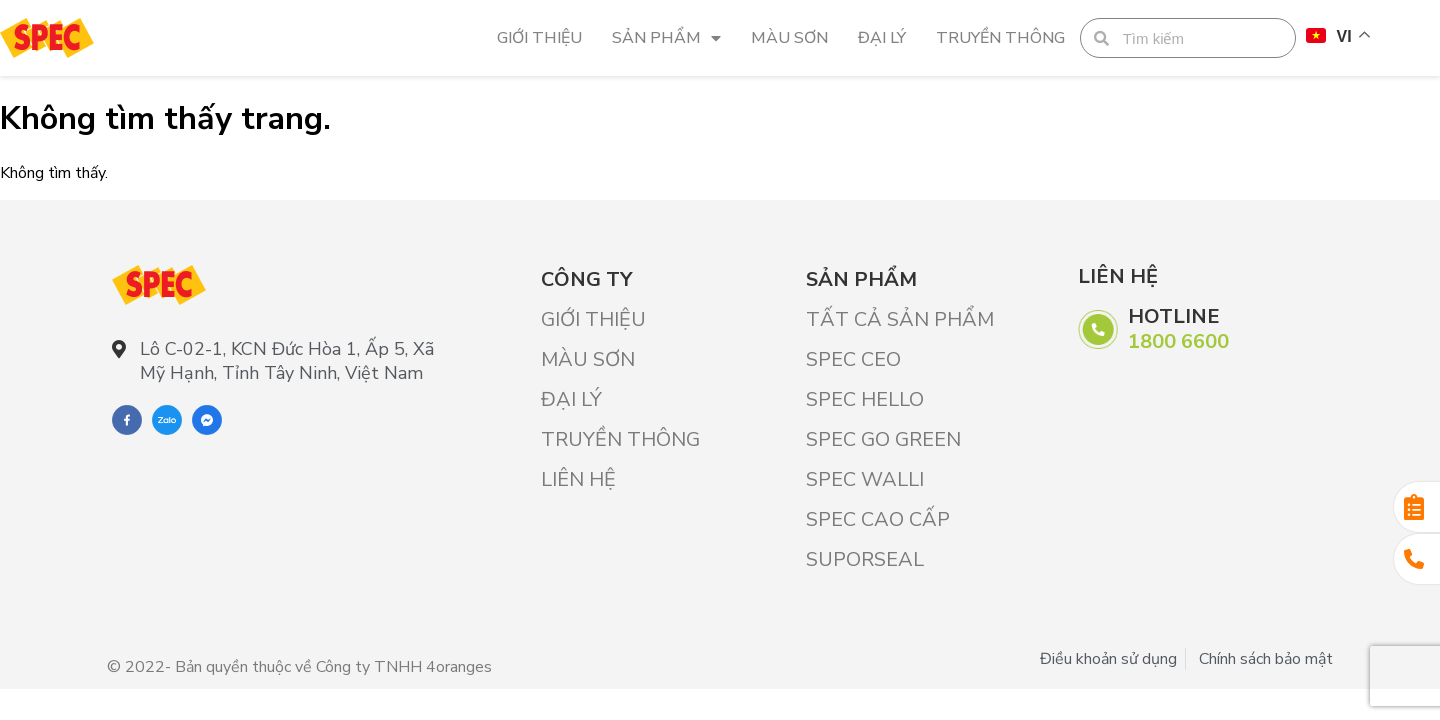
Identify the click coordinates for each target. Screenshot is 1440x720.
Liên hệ (578, 479)
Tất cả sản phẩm (900, 319)
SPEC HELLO (865, 399)
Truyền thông (1000, 38)
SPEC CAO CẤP (878, 519)
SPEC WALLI (865, 479)
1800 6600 (1178, 341)
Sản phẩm (666, 38)
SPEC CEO (853, 359)
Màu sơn (789, 38)
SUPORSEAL (865, 559)
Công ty (586, 279)
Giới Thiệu (539, 38)
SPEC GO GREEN (883, 439)
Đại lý (882, 38)
